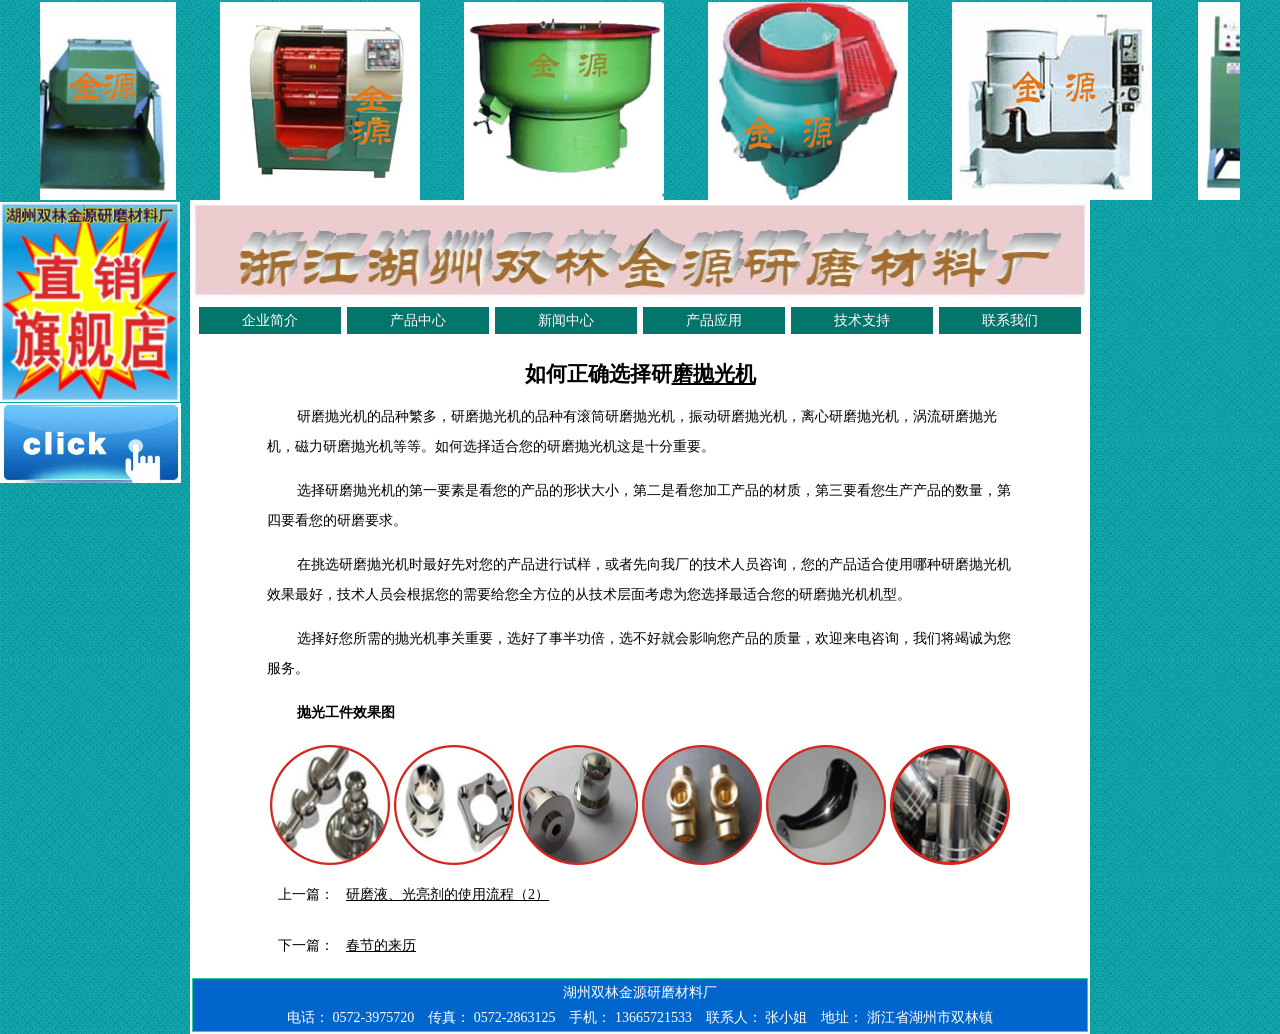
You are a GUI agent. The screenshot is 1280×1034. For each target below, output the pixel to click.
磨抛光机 (714, 374)
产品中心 (418, 320)
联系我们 (1010, 320)
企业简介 (270, 320)
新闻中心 (566, 320)
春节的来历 (381, 945)
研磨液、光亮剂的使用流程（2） (447, 894)
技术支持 (862, 320)
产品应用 (714, 320)
